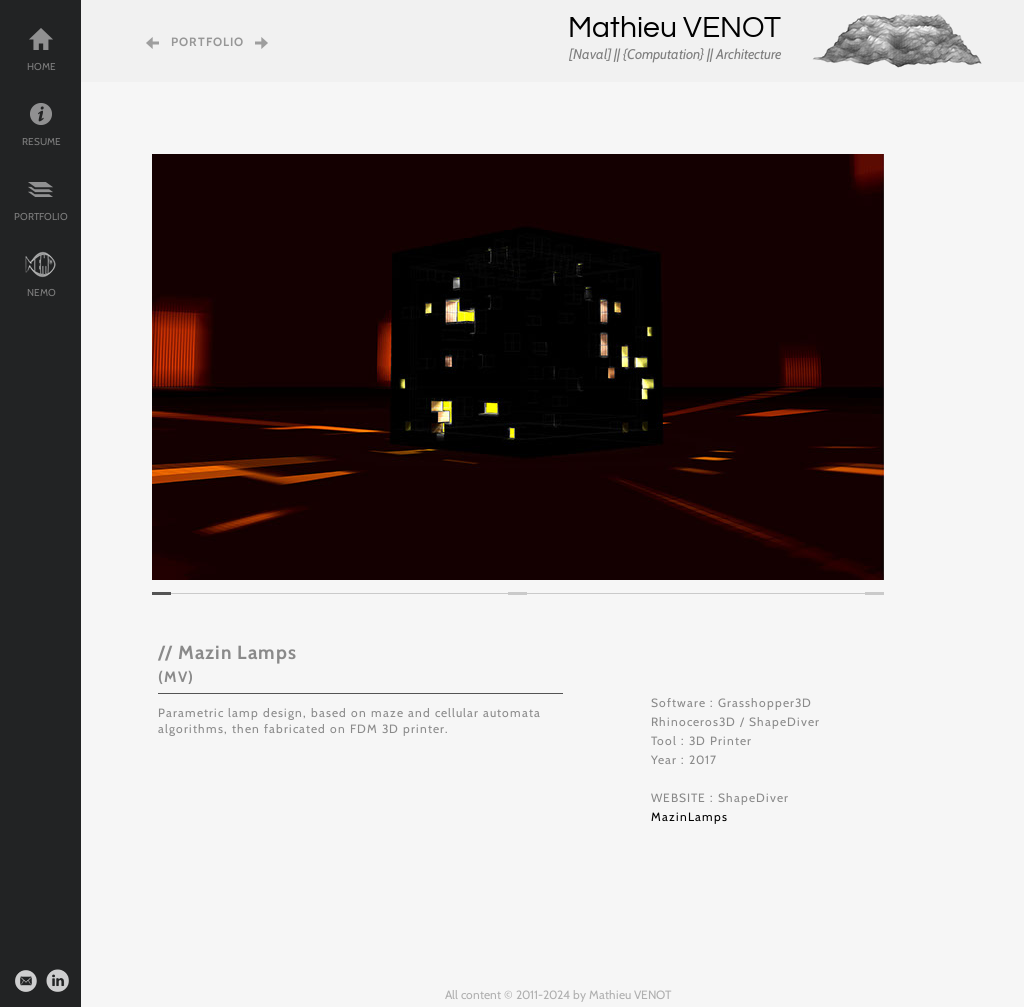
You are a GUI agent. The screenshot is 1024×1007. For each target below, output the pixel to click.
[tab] (161, 593)
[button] (181, 367)
